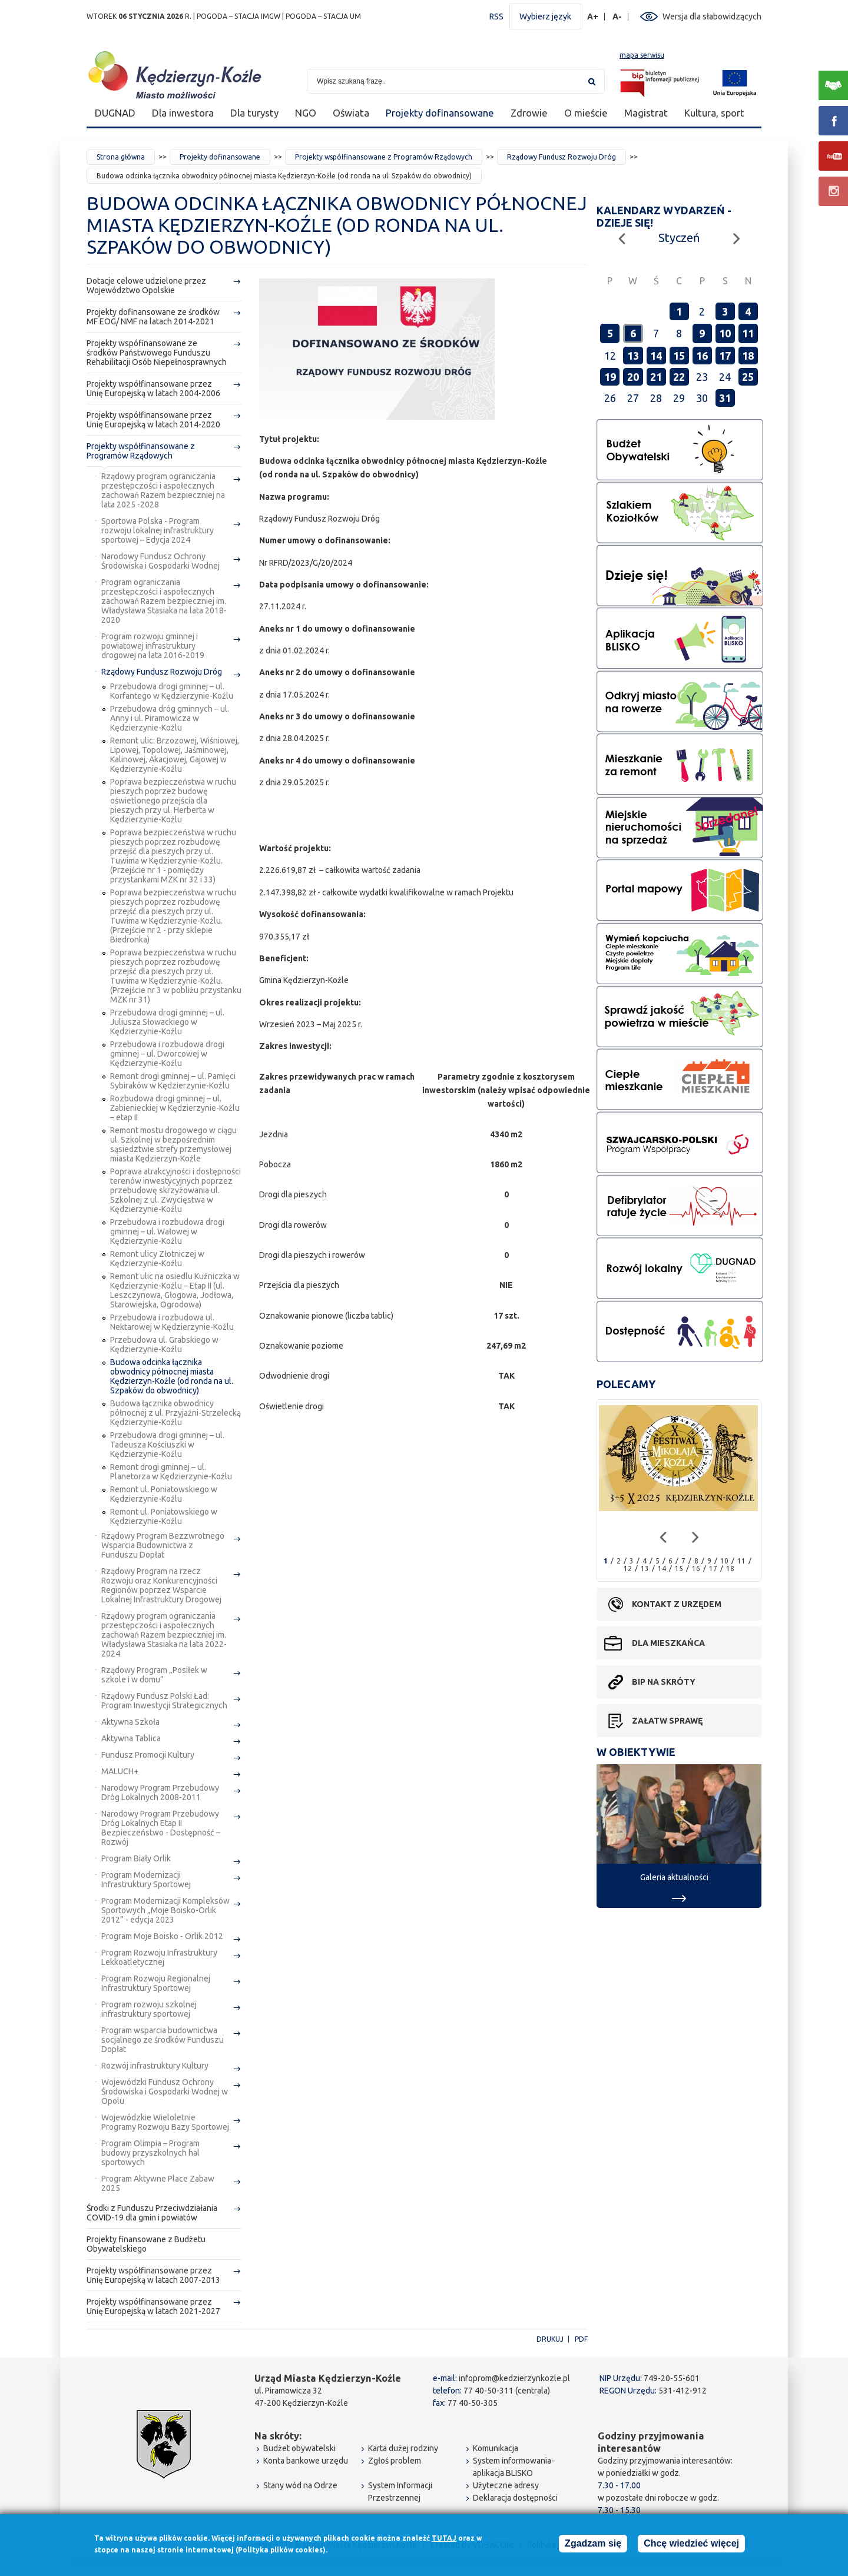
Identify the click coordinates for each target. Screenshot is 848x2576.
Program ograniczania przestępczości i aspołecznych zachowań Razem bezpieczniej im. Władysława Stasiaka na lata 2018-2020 (164, 601)
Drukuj (550, 2339)
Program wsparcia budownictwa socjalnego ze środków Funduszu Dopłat (162, 2040)
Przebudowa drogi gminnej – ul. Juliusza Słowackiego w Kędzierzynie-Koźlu (167, 1022)
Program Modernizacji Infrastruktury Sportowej (146, 1879)
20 (633, 377)
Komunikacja (495, 2448)
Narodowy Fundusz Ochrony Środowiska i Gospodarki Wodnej (160, 561)
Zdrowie (529, 112)
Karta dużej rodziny (403, 2448)
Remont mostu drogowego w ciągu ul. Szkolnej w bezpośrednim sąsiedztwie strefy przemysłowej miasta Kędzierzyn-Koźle (173, 1144)
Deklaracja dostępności (515, 2497)
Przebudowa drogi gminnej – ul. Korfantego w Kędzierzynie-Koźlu (171, 691)
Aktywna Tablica (131, 1738)
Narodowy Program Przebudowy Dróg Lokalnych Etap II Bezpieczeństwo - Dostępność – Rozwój (160, 1828)
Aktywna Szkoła (130, 1722)
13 (633, 355)
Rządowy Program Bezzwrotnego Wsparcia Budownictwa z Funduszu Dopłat (162, 1545)
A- (617, 17)
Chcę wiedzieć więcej (691, 2545)
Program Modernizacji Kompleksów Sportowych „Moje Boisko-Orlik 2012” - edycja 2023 (165, 1910)
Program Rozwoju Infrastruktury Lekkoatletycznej (159, 1957)
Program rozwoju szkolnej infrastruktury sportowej (149, 2009)
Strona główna (121, 157)
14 (656, 355)
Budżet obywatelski (299, 2448)
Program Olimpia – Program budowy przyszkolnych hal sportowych (150, 2153)
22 (679, 377)
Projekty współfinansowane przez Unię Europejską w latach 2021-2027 (153, 2306)
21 (656, 377)
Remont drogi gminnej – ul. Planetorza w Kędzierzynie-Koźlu (171, 1471)
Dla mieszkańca (668, 1643)
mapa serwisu (642, 55)
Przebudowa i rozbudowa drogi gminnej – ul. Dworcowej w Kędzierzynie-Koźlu (167, 1054)
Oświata (351, 112)
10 (725, 333)
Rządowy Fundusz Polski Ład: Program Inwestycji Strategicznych (164, 1700)
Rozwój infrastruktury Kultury (154, 2065)
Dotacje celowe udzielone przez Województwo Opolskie (146, 285)
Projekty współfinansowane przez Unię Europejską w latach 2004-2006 (153, 388)
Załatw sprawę (667, 1720)
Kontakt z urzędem (676, 1604)
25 (748, 377)
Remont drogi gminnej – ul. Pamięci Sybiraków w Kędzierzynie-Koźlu (173, 1080)
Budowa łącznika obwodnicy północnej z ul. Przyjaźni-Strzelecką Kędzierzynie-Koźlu (175, 1413)
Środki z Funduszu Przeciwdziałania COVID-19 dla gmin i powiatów (152, 2212)
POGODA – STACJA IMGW (238, 16)
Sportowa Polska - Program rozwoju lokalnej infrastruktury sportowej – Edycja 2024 (157, 530)
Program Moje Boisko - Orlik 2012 (162, 1936)
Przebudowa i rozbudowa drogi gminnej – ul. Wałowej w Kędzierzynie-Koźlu (167, 1231)
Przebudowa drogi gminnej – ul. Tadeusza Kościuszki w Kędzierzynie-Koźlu (167, 1444)
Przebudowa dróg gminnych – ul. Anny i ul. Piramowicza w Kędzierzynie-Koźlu (169, 718)
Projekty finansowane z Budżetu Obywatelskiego (146, 2244)
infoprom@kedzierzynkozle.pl (514, 2378)
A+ (593, 17)
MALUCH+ (119, 1771)
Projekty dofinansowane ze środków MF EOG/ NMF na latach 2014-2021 (153, 316)
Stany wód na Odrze (300, 2485)
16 (702, 355)
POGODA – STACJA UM (323, 16)
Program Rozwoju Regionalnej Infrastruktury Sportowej (155, 1983)
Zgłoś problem (394, 2460)
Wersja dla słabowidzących (711, 16)
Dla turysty (254, 112)
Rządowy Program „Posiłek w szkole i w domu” (154, 1674)
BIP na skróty (663, 1682)
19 (610, 377)
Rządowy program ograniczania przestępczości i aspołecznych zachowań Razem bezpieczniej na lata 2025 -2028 (163, 490)
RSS (496, 16)
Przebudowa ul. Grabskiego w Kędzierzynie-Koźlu (164, 1344)
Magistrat (646, 112)
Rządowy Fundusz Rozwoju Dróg (561, 157)
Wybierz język (545, 16)
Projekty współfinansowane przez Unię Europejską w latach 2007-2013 (153, 2275)
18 (748, 355)
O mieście (586, 112)
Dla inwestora (183, 112)
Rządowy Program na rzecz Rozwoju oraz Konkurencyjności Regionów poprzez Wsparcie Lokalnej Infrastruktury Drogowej (161, 1585)
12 (628, 1568)
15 (679, 355)
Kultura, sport (714, 112)
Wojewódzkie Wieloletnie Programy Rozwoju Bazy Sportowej (165, 2122)
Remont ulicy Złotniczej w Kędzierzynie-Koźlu (157, 1258)
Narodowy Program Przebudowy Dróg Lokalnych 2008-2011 (160, 1792)
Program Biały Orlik (136, 1858)
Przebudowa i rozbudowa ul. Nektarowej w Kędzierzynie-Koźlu (172, 1322)
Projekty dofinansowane (440, 112)
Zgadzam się (593, 2545)
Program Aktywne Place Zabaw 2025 (157, 2183)
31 (725, 398)
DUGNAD (115, 112)
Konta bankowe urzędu (305, 2460)
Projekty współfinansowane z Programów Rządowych (383, 157)
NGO (305, 112)
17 (725, 355)
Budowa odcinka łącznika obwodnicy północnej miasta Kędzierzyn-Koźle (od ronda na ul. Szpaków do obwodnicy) (171, 1376)
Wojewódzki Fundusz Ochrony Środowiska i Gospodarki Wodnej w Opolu (164, 2091)
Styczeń (679, 237)
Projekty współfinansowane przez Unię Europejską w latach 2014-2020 (153, 419)
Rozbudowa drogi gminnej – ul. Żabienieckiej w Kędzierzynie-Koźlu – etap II (175, 1108)
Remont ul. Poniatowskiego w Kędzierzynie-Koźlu (163, 1494)
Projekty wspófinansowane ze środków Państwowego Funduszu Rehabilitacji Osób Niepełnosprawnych (157, 352)
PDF (581, 2339)
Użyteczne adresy (506, 2485)
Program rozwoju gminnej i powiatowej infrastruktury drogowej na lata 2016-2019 (152, 646)
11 (748, 333)
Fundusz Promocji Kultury (147, 1755)
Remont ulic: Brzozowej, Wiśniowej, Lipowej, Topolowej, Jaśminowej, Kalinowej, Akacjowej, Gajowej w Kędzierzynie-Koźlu (174, 755)
